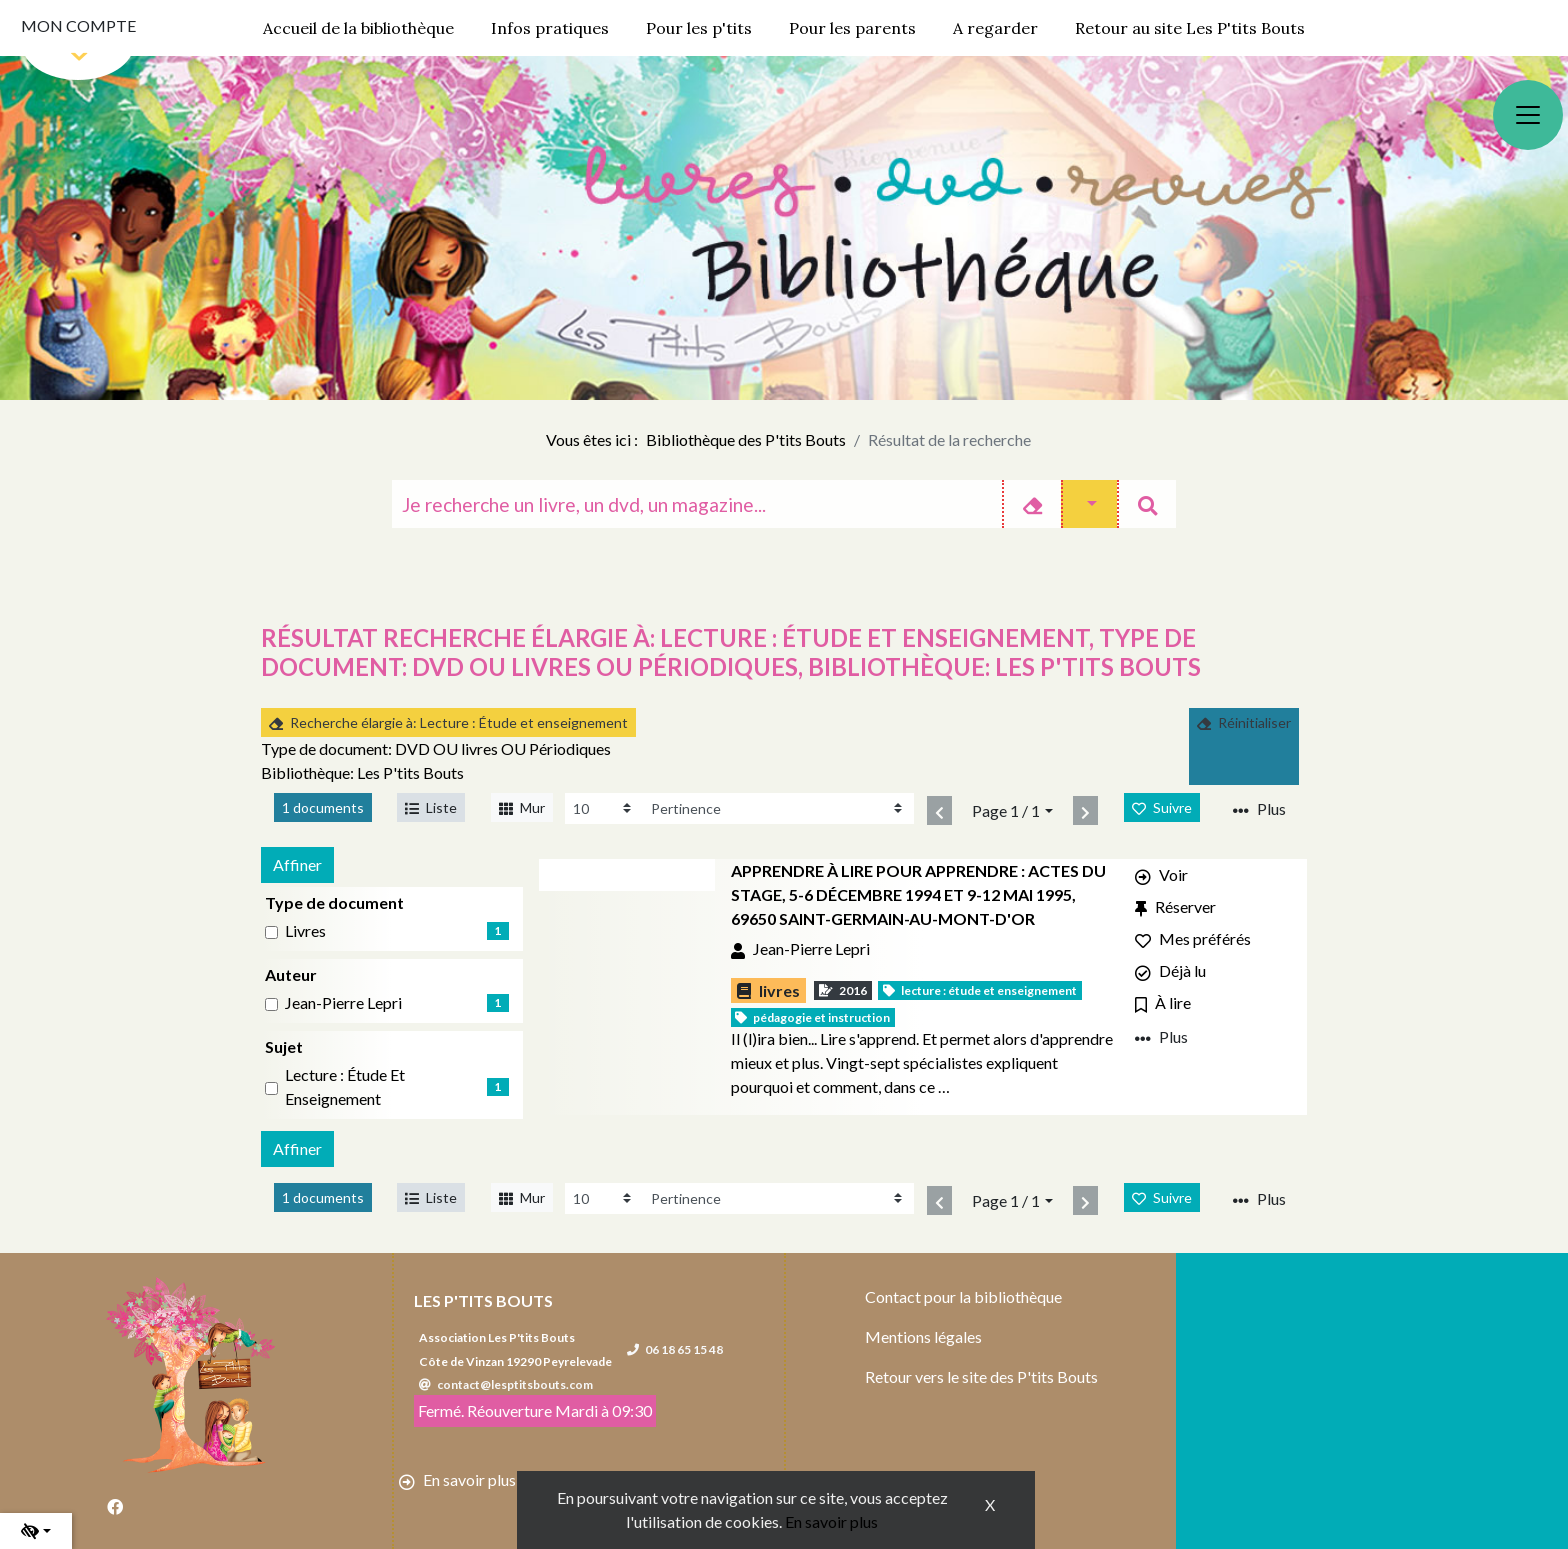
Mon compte (78, 25)
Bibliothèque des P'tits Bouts (746, 439)
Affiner (297, 864)
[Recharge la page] (603, 808)
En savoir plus (831, 1521)
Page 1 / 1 (1006, 810)
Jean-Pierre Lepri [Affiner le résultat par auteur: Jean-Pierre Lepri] (343, 1002)
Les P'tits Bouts (483, 1300)
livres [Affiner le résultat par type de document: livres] (305, 930)
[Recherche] (697, 504)
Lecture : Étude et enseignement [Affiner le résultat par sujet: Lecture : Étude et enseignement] (345, 1086)
